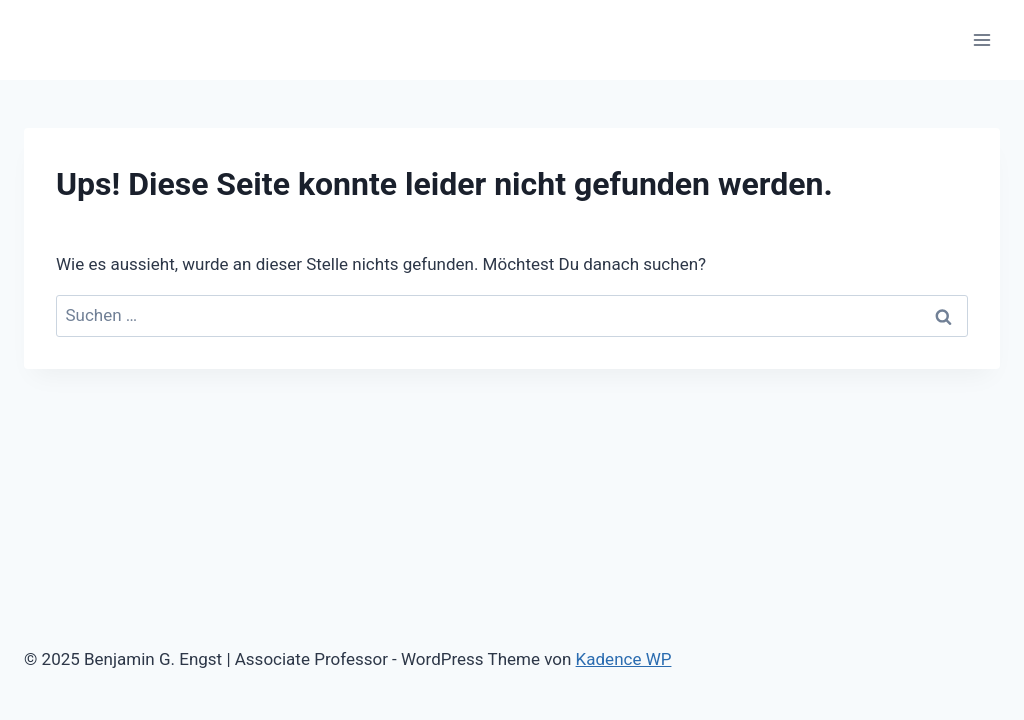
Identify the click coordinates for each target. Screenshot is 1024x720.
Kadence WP (624, 659)
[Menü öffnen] (981, 39)
